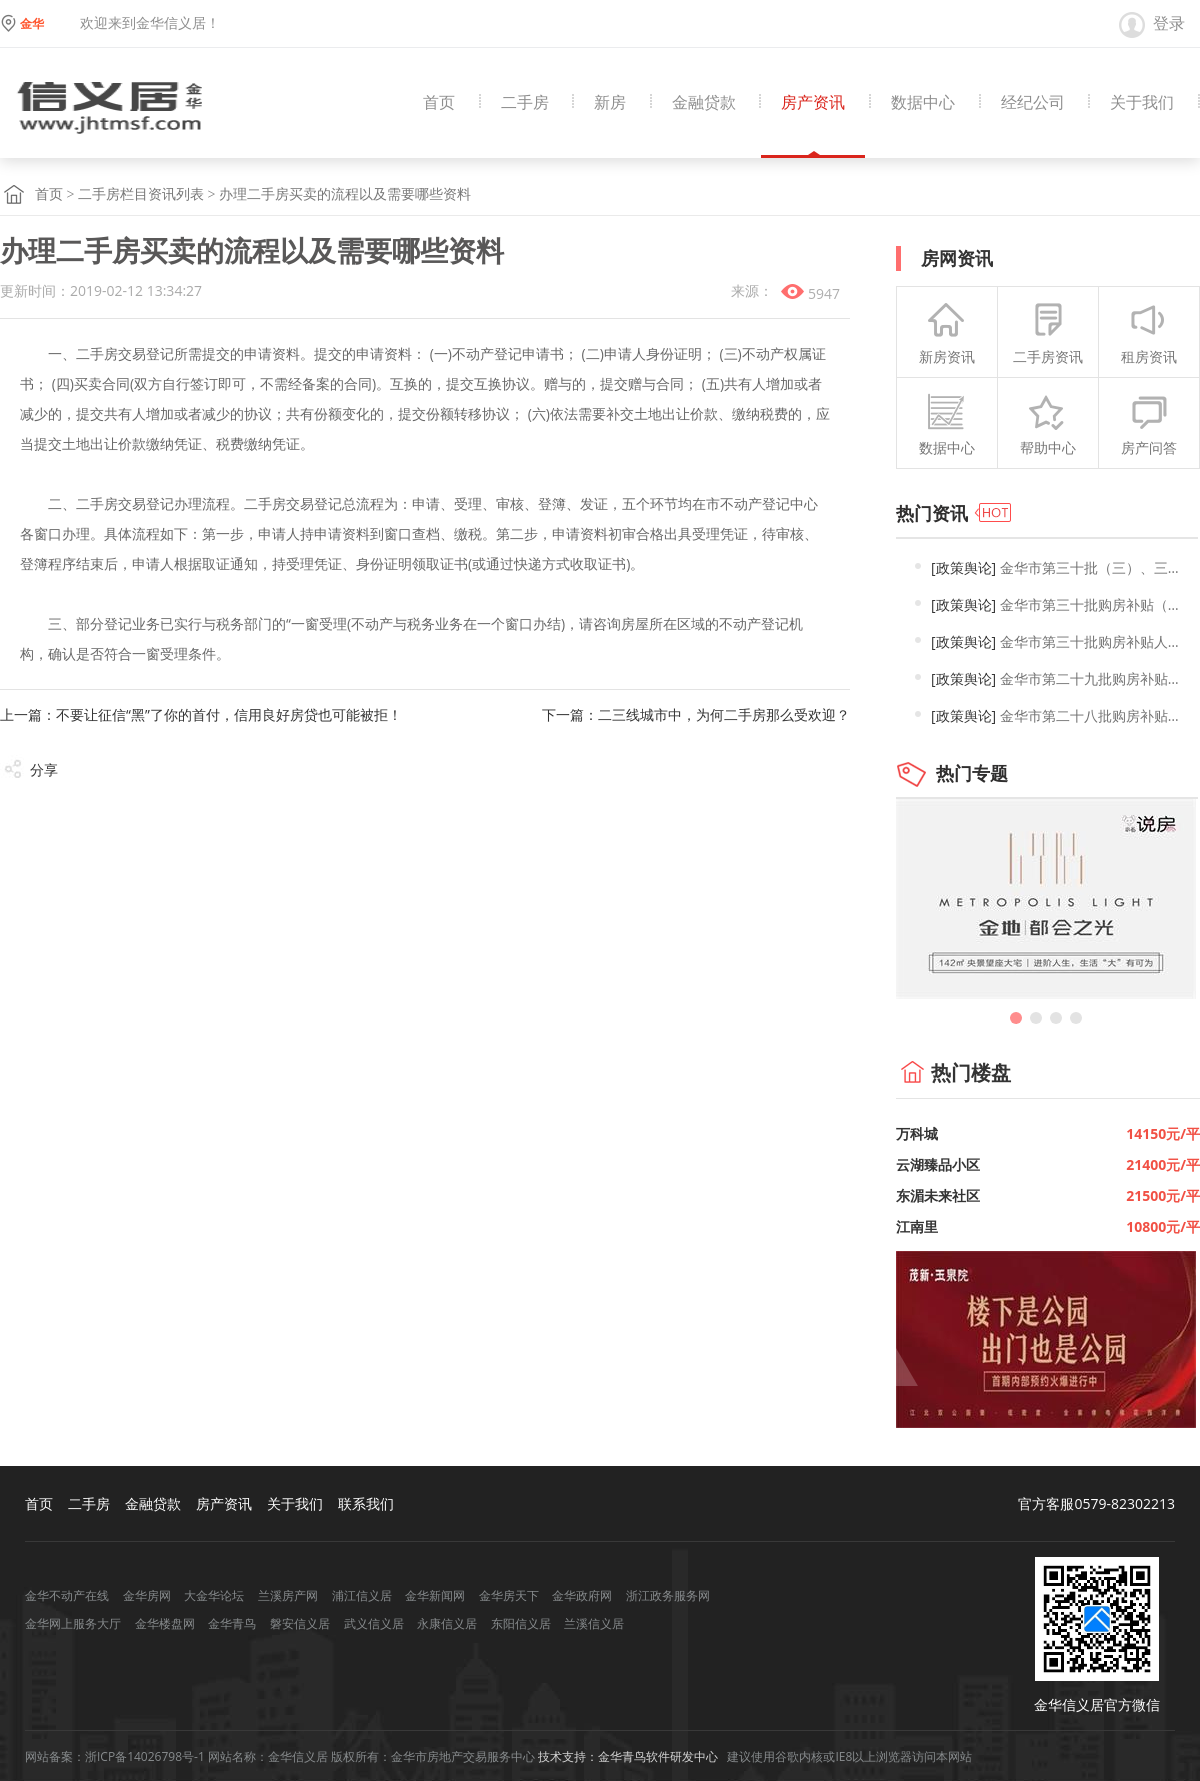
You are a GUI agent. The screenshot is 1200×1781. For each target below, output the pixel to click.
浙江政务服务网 (668, 1595)
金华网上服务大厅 (73, 1623)
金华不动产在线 (67, 1595)
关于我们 (1142, 102)
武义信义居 (374, 1623)
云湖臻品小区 (938, 1164)
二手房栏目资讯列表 (141, 194)
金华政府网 (582, 1595)
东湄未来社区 (938, 1195)
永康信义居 (447, 1623)
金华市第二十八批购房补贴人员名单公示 (1059, 715)
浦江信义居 (362, 1595)
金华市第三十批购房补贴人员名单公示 (1059, 641)
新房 (610, 102)
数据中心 (923, 102)
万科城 (917, 1133)
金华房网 (147, 1595)
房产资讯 (813, 102)
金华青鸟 (232, 1623)
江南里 (917, 1226)
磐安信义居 (300, 1623)
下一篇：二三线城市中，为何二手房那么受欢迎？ (696, 714)
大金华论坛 (214, 1595)
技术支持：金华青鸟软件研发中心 (628, 1756)
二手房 (525, 102)
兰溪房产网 (288, 1595)
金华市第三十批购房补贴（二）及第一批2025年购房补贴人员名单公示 (1059, 604)
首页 (439, 102)
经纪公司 (1033, 102)
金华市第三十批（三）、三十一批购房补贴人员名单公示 (1059, 567)
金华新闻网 (435, 1595)
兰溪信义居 (594, 1623)
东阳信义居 (521, 1623)
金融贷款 (704, 102)
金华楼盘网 (165, 1623)
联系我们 (366, 1503)
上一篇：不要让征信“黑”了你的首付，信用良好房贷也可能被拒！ (201, 714)
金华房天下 (509, 1595)
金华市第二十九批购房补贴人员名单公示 (1059, 678)
